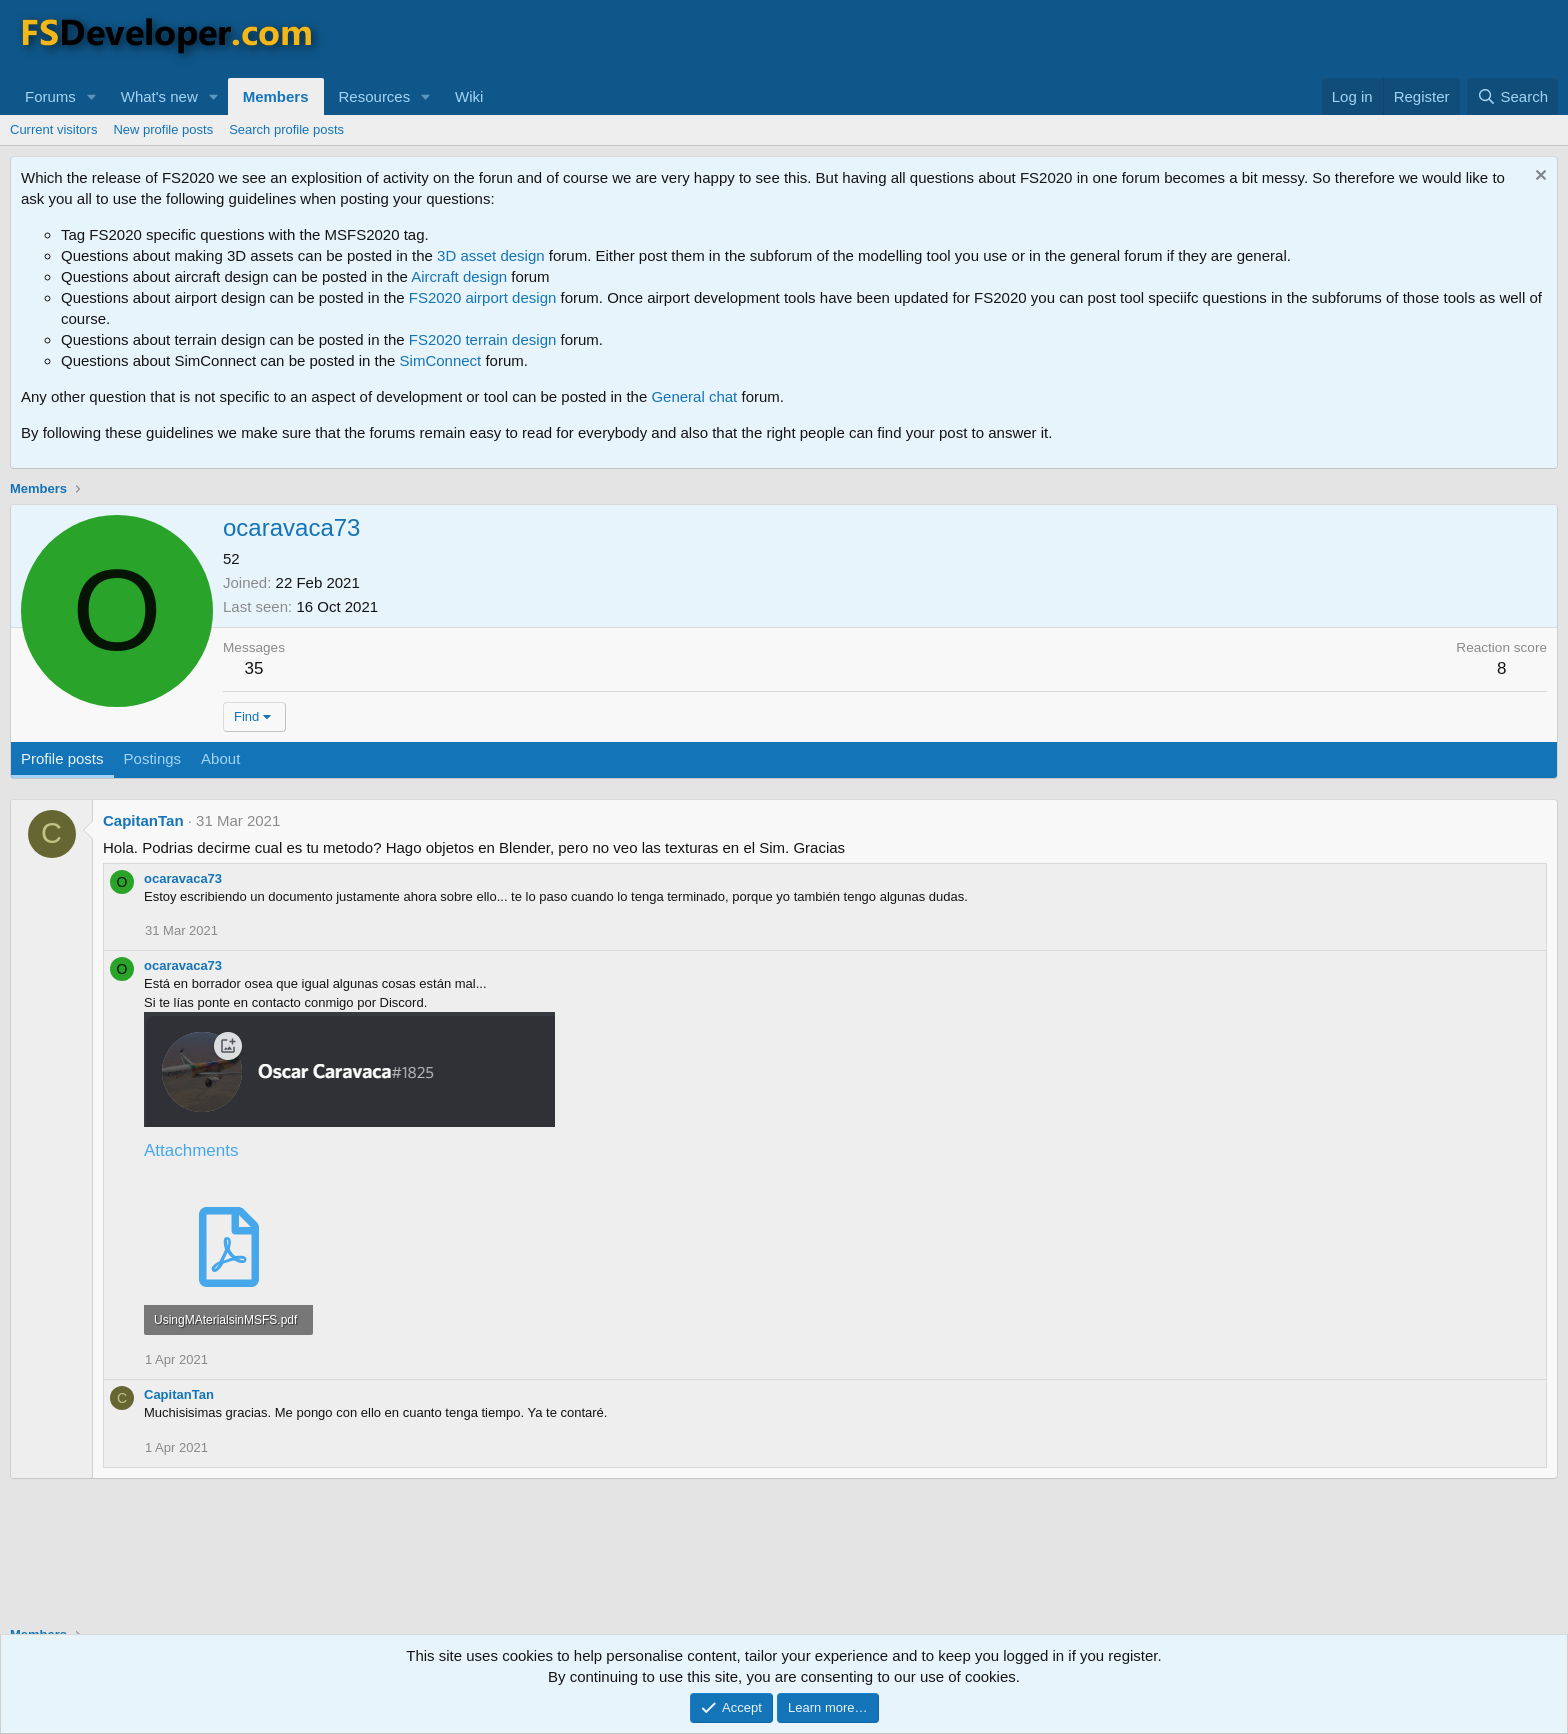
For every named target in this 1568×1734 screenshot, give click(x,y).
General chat (694, 396)
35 (254, 668)
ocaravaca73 (183, 878)
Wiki (469, 96)
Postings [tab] (153, 758)
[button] (92, 96)
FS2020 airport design (483, 297)
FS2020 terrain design (483, 339)
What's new (159, 96)
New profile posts (163, 129)
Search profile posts (286, 129)
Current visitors (53, 129)
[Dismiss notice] (1538, 177)
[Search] (1512, 96)
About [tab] (220, 758)
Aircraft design (459, 276)
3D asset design (491, 255)
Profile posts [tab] (62, 758)
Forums (50, 96)
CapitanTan (143, 820)
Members (276, 96)
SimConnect (441, 360)
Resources (375, 96)
